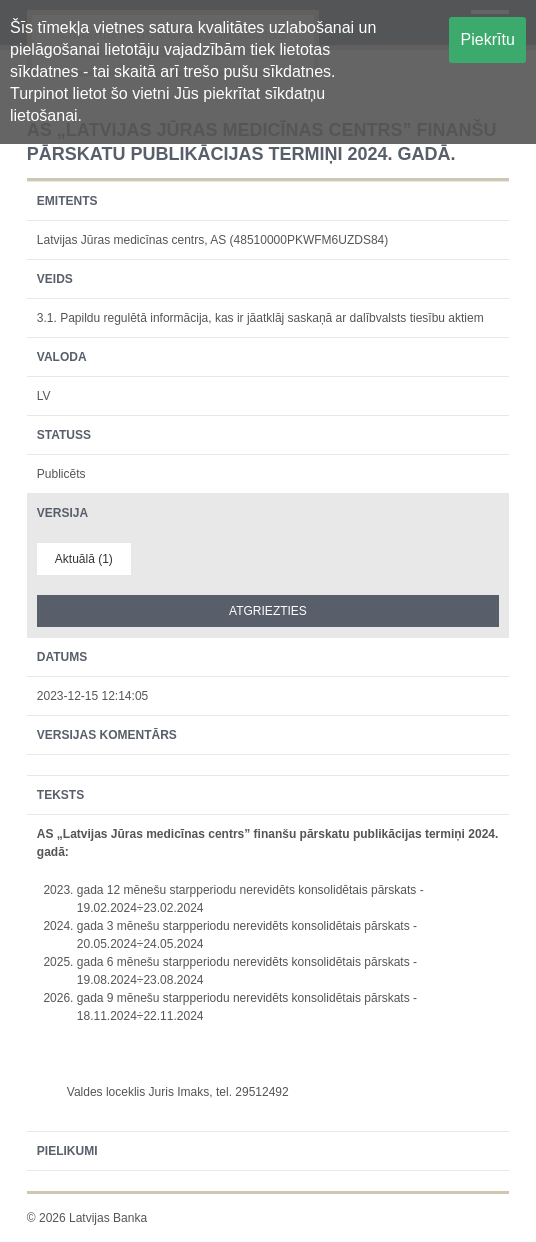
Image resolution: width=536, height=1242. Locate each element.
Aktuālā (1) (84, 559)
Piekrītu (488, 39)
